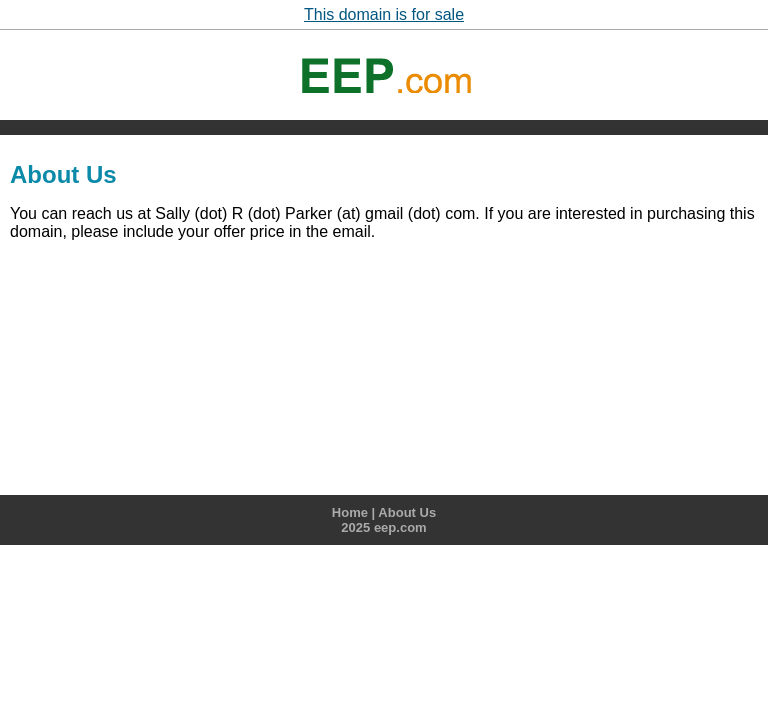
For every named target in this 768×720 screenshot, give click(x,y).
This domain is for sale (384, 14)
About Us (407, 512)
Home (350, 512)
